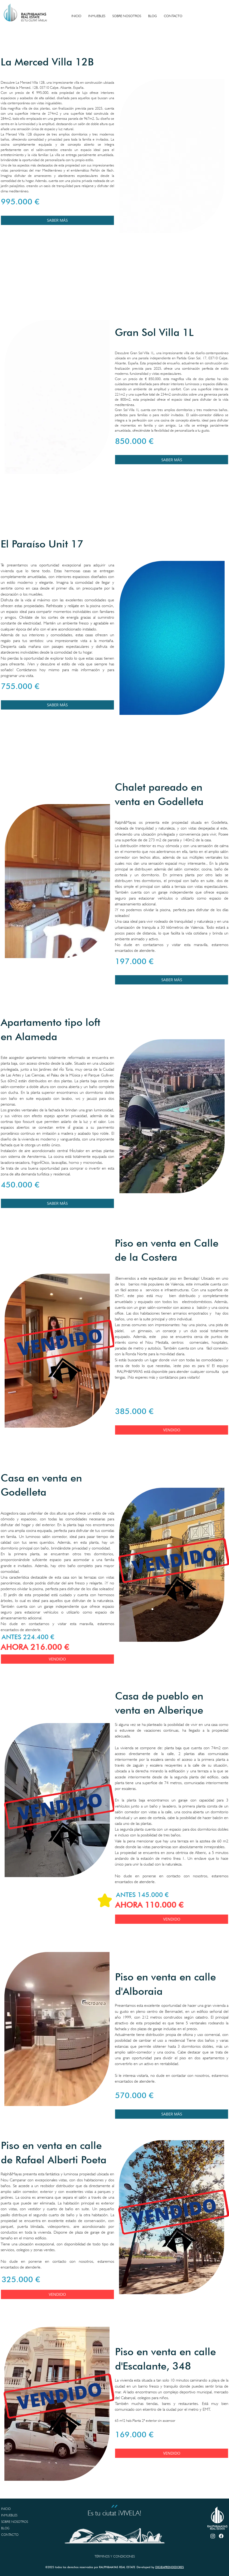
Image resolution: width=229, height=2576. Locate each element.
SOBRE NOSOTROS (14, 2522)
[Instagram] (213, 2536)
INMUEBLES (9, 2515)
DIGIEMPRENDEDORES (169, 2567)
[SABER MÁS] (57, 220)
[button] (171, 1430)
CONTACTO (9, 2534)
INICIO (6, 2509)
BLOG (5, 2528)
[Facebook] (221, 2536)
